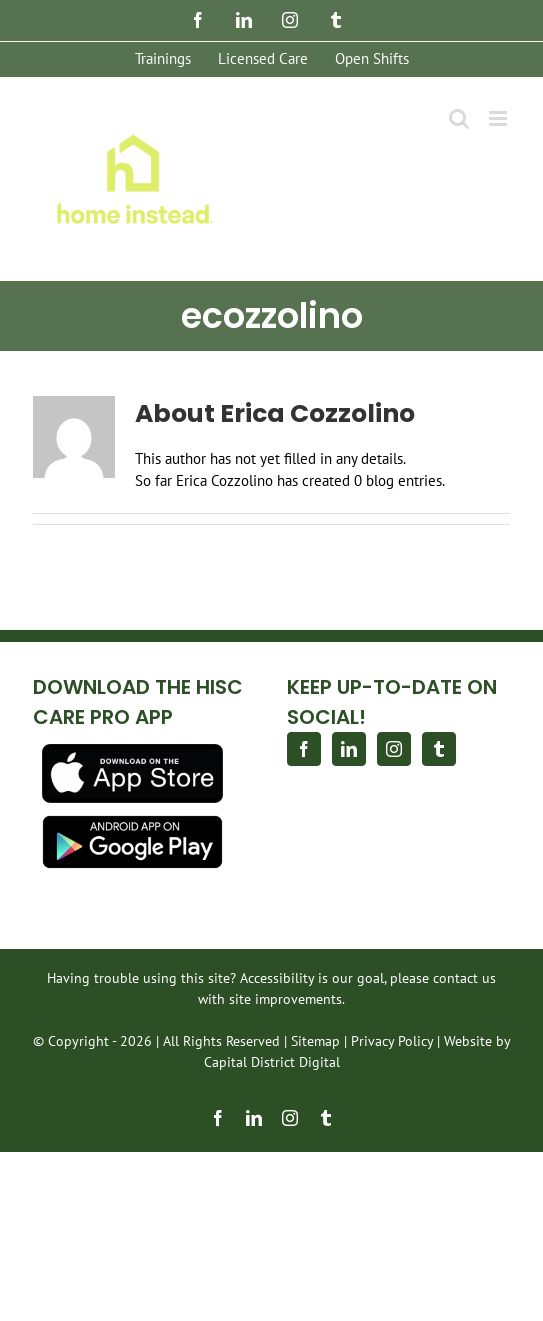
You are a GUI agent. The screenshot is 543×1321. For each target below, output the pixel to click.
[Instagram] (394, 749)
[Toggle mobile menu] (499, 118)
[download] (132, 751)
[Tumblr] (439, 749)
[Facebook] (304, 749)
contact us (464, 978)
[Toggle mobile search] (459, 118)
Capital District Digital (272, 1062)
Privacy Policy (392, 1041)
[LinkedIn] (349, 749)
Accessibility (277, 978)
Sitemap (315, 1041)
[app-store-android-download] (132, 822)
